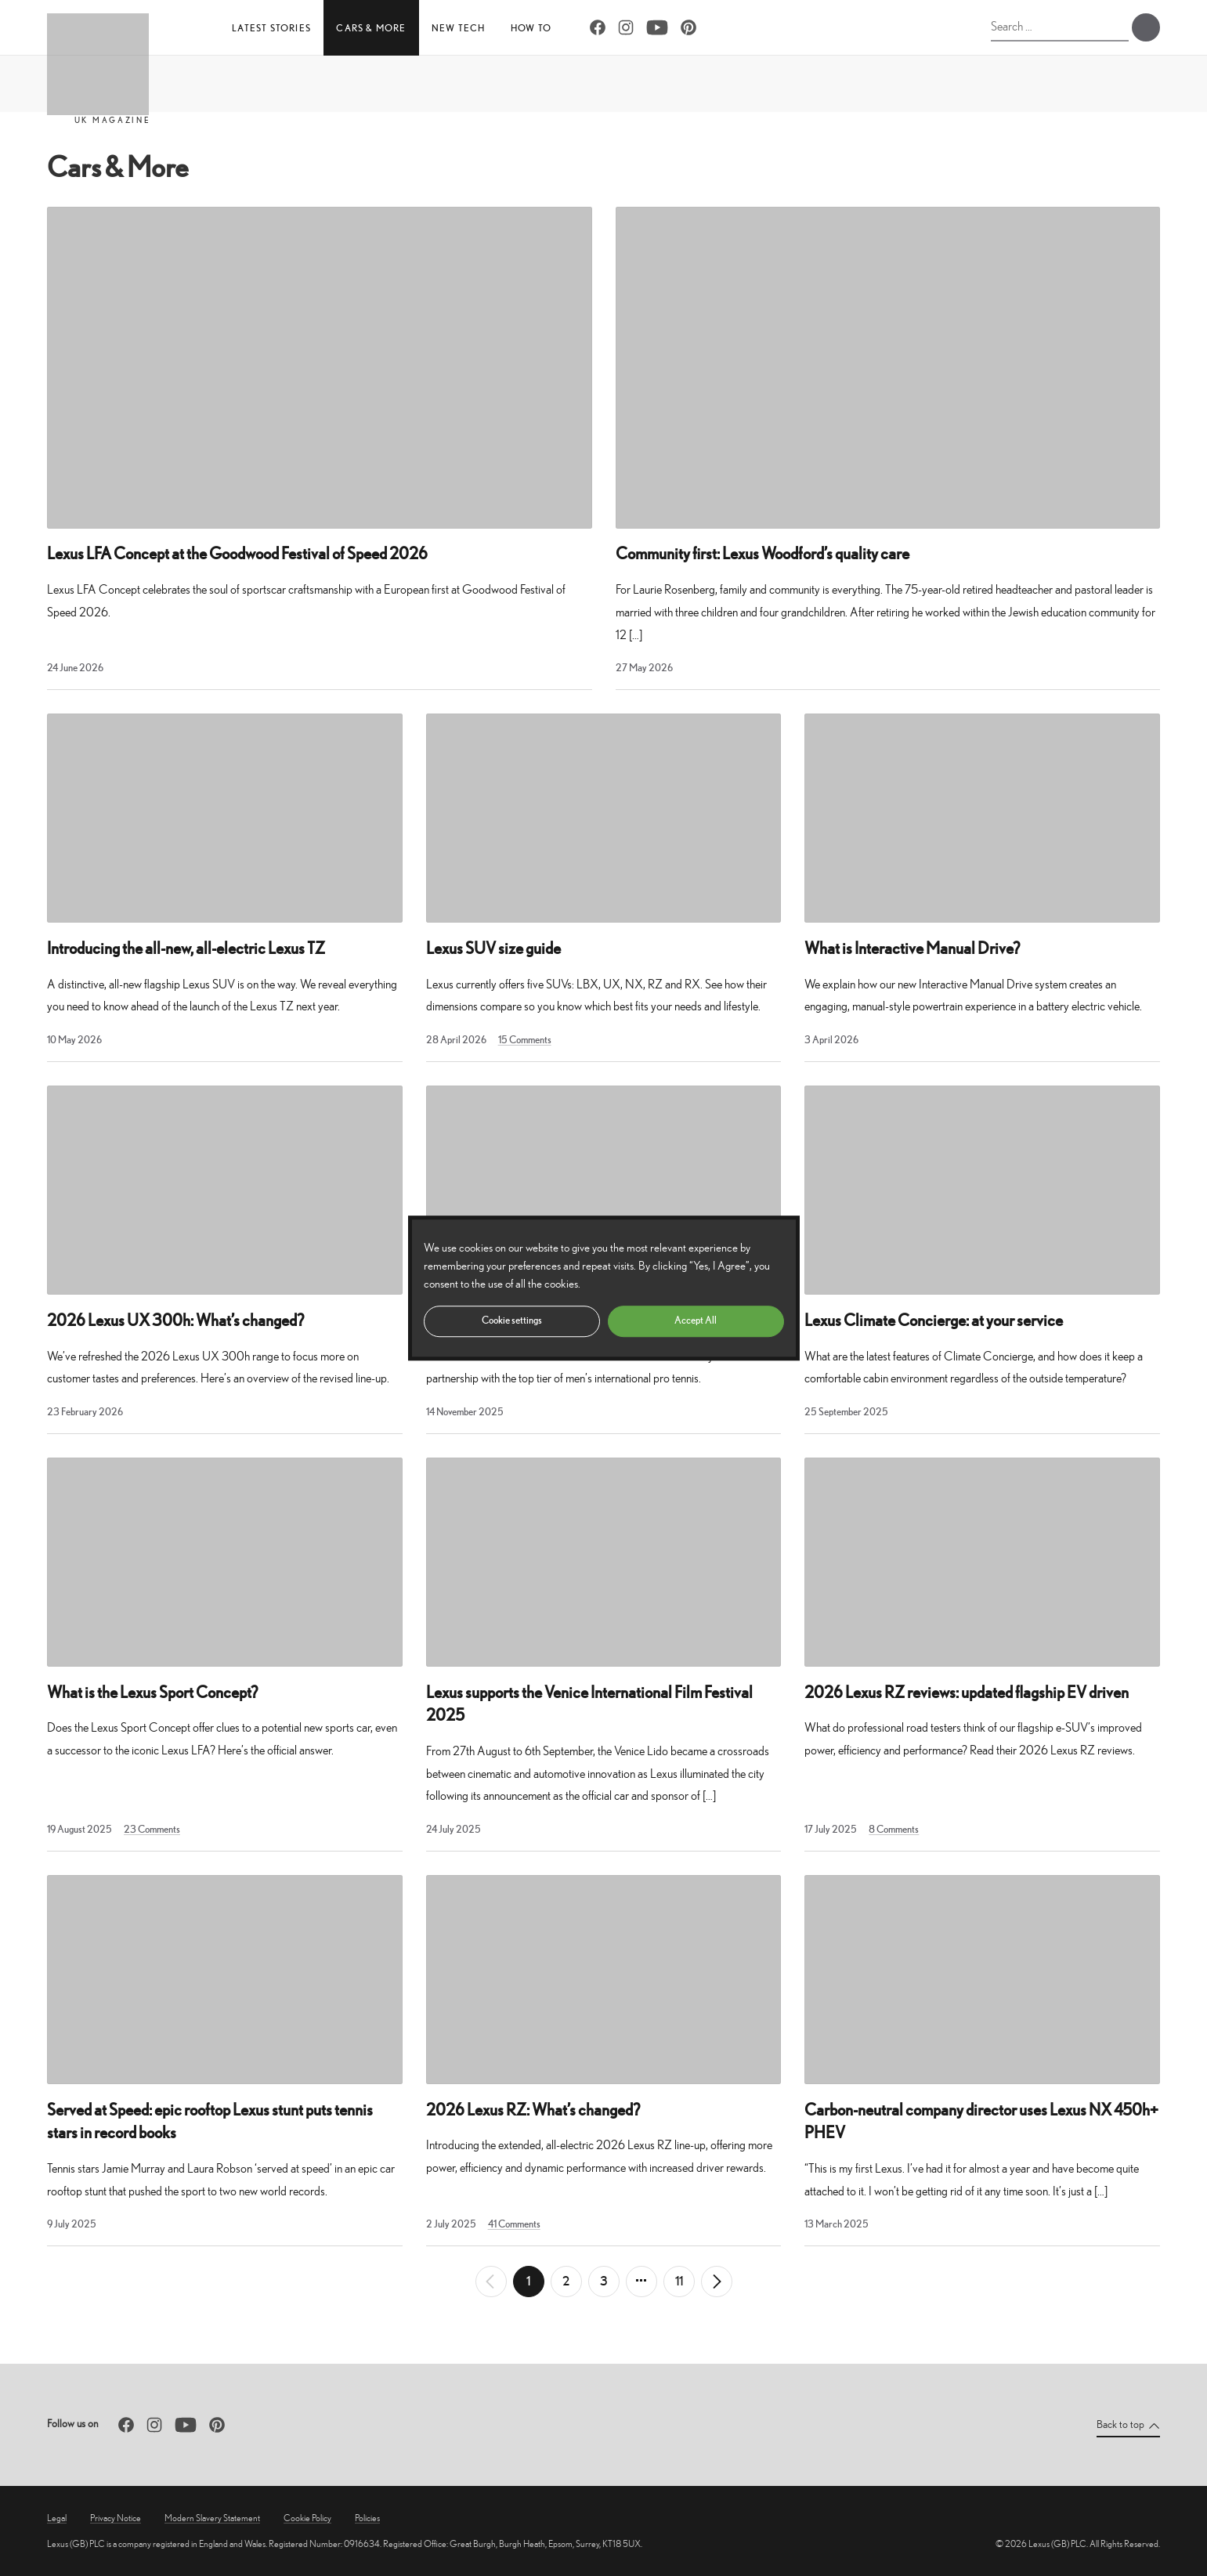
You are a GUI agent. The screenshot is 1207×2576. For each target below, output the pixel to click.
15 (524, 1039)
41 (514, 2224)
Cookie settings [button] (512, 1320)
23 (152, 1829)
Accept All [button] (695, 1320)
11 (679, 2281)
